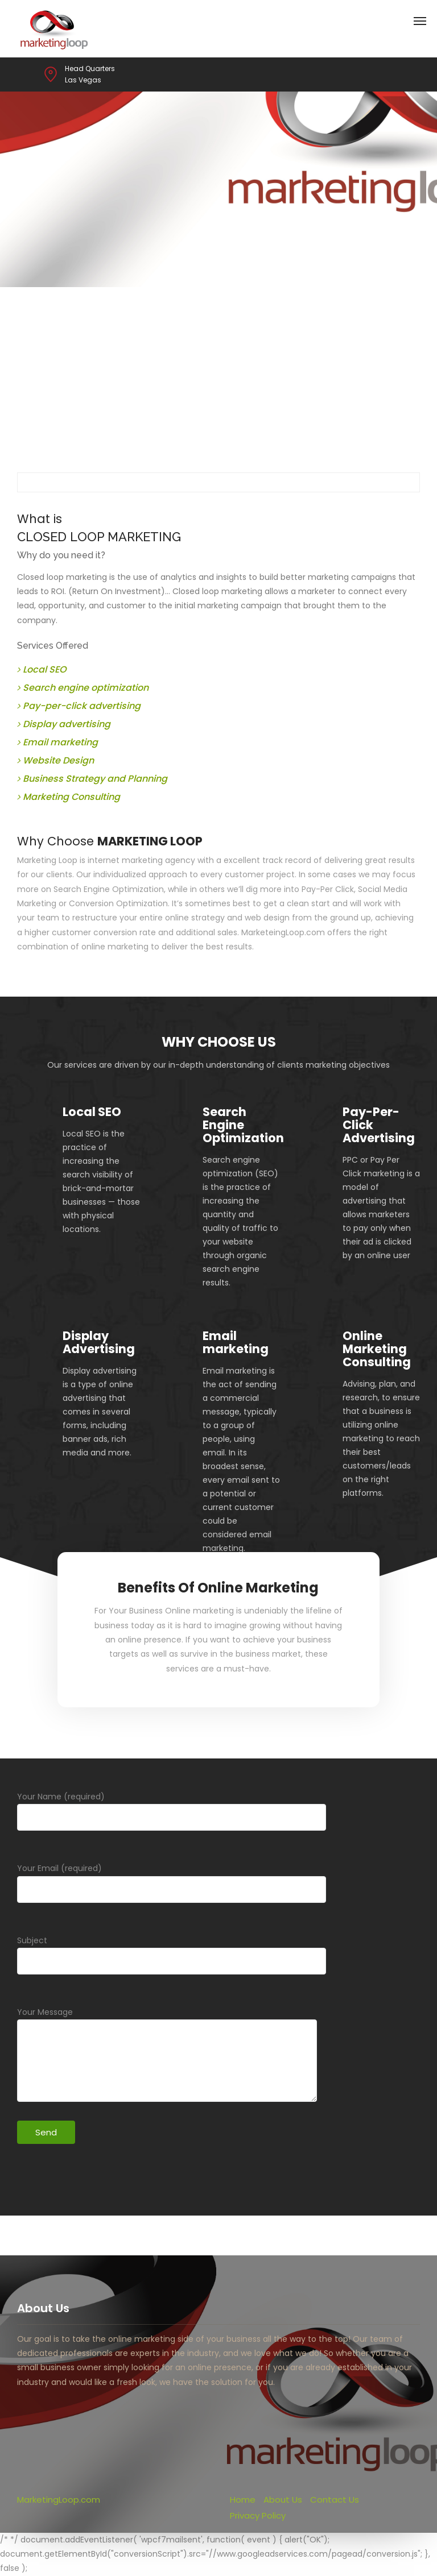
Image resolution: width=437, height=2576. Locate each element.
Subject (171, 1963)
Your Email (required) (171, 1890)
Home (242, 2500)
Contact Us (334, 2500)
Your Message (167, 2056)
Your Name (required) (171, 1819)
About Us (282, 2500)
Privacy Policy (258, 2515)
